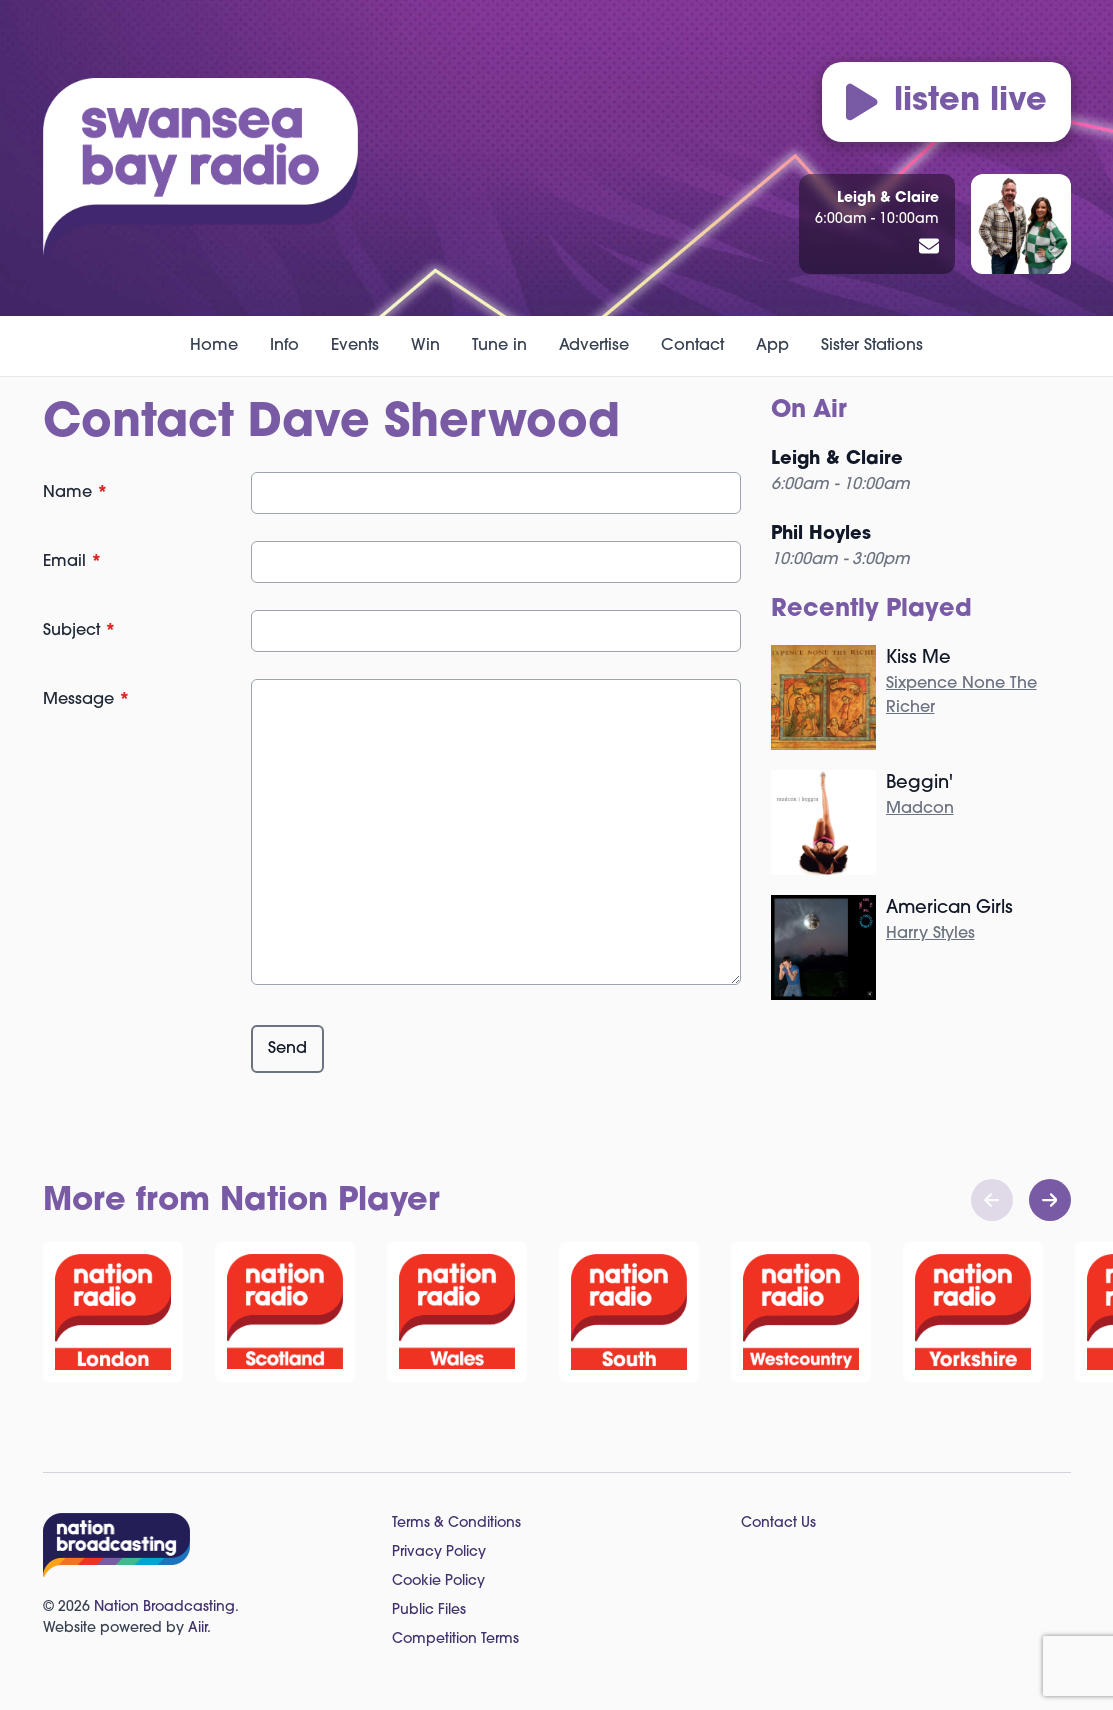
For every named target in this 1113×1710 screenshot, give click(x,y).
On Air (809, 411)
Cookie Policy (438, 1581)
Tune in (499, 346)
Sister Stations (872, 346)
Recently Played (871, 610)
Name (75, 493)
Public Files (429, 1610)
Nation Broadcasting (164, 1607)
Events (355, 346)
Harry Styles (930, 934)
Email (72, 562)
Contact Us (778, 1523)
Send (287, 1049)
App (772, 346)
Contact (692, 346)
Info (284, 346)
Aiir (197, 1628)
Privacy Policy (439, 1552)
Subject (79, 631)
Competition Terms (455, 1639)
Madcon (920, 809)
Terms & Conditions (456, 1523)
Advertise (594, 346)
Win (425, 346)
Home (214, 346)
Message (86, 700)
